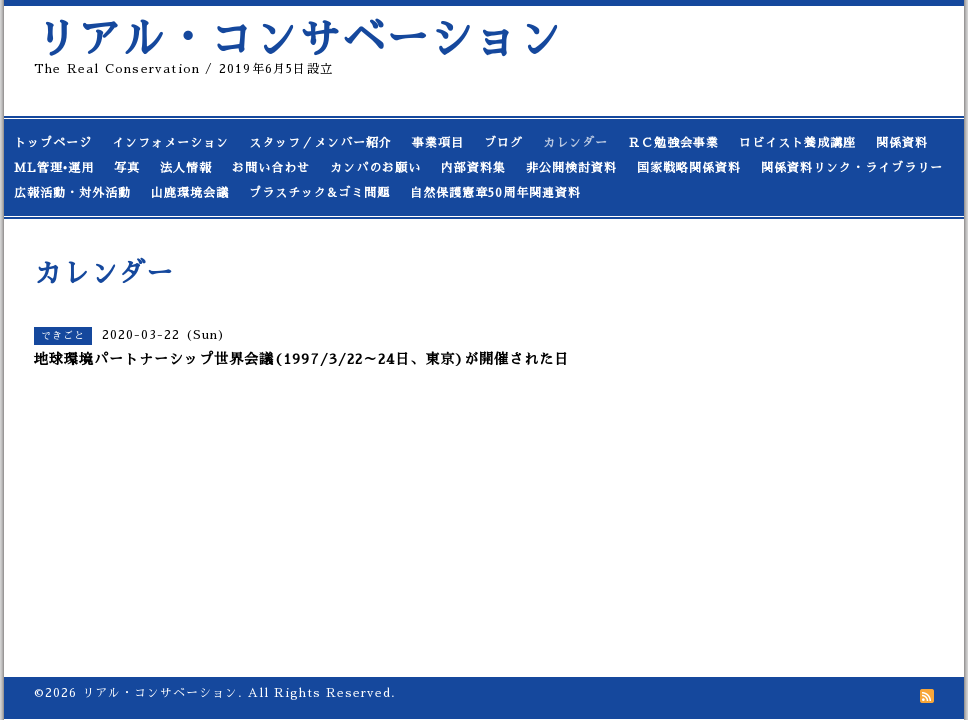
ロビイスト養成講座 (797, 143)
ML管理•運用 (54, 168)
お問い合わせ (271, 168)
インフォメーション (170, 143)
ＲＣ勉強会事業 (673, 143)
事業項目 (438, 143)
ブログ (503, 143)
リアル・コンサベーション (298, 39)
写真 (127, 168)
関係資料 (902, 143)
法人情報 (186, 168)
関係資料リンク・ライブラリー (852, 168)
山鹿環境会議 (190, 193)
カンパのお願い (375, 168)
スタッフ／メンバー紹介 (320, 143)
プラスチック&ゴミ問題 (319, 193)
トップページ (53, 143)
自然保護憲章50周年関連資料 (495, 193)
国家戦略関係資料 (689, 168)
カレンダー (575, 143)
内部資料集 (473, 168)
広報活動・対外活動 (72, 193)
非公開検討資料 (571, 168)
